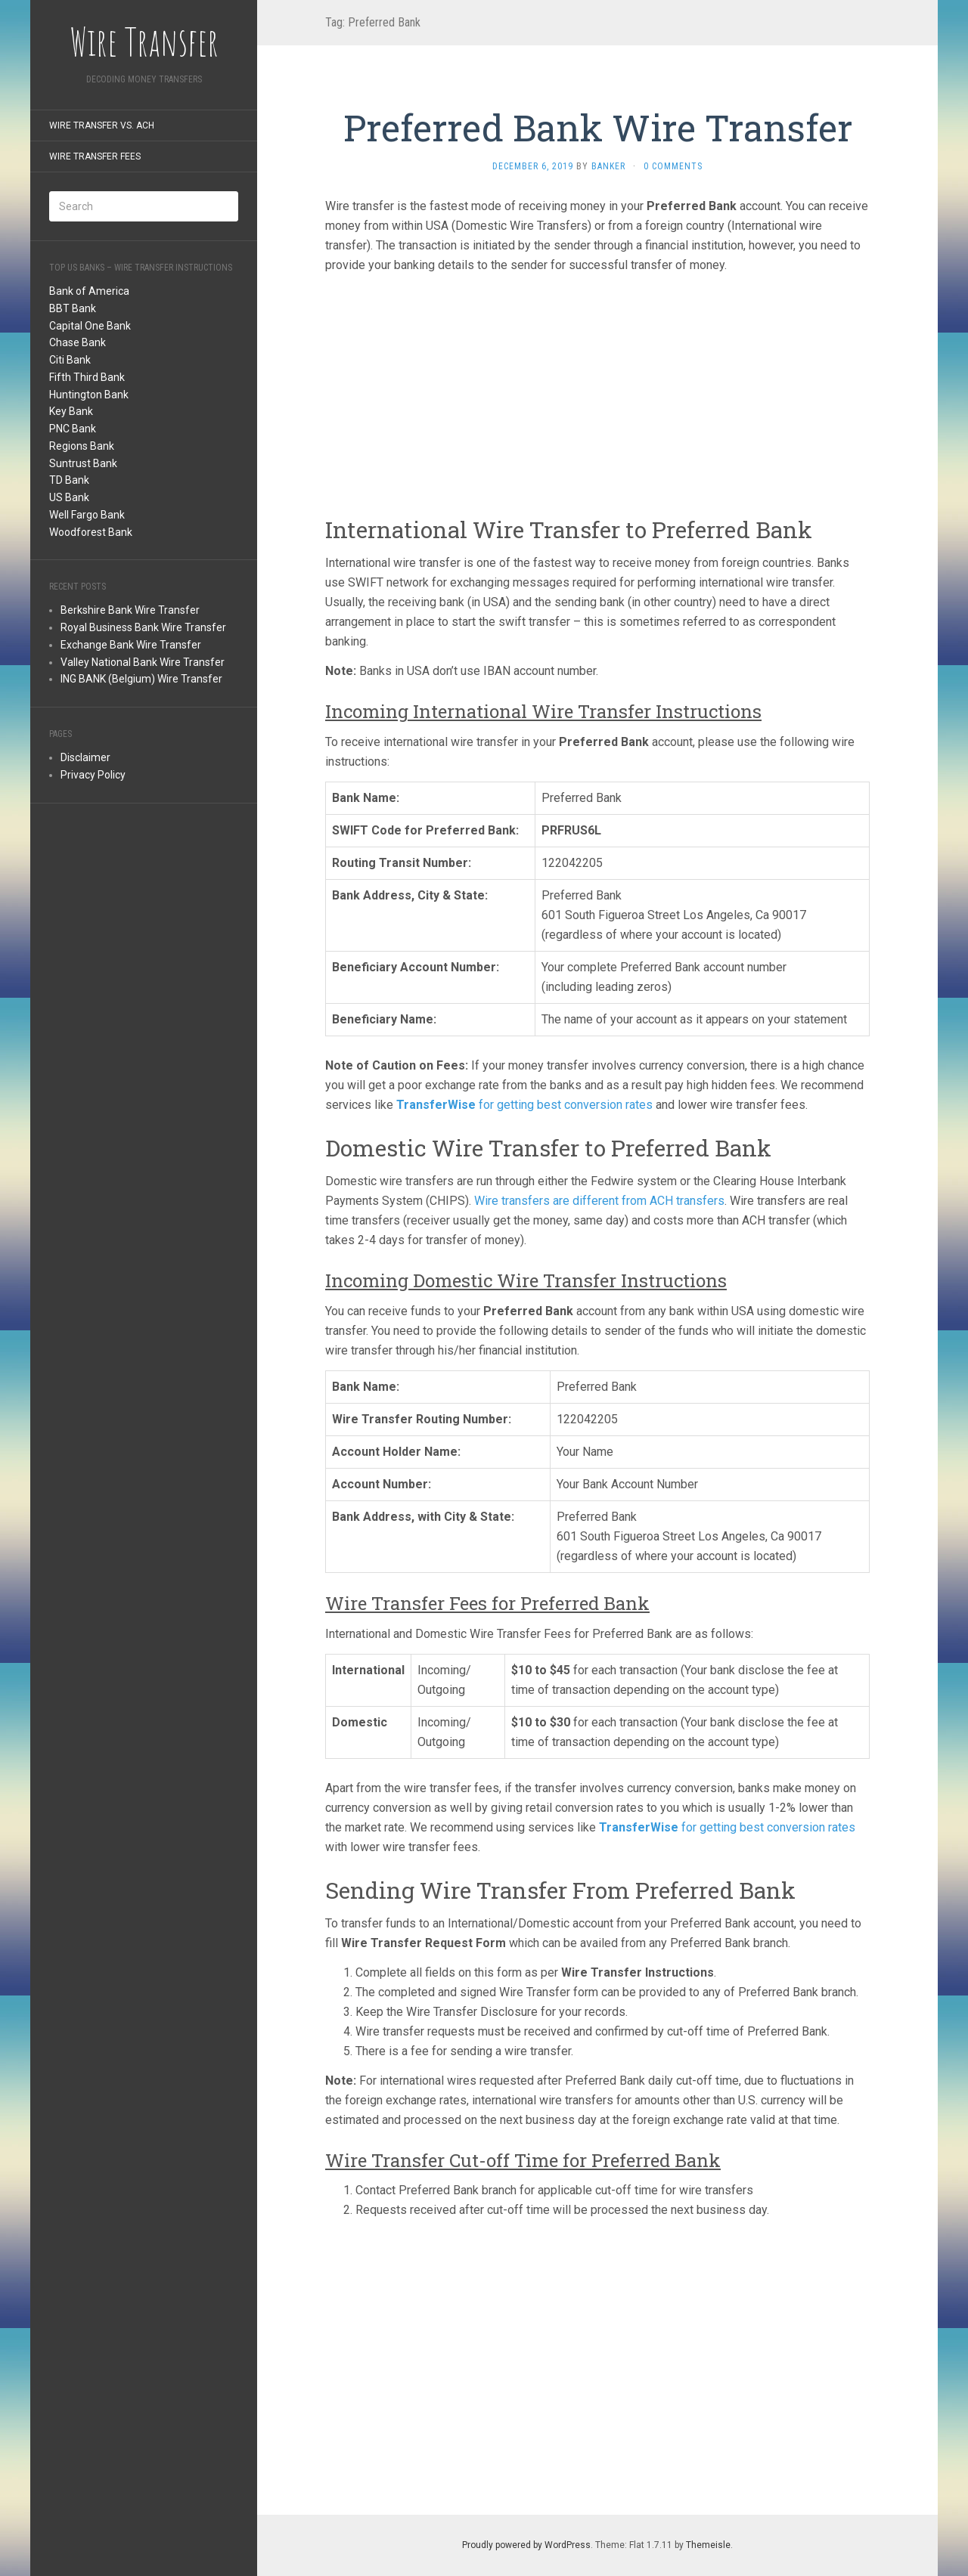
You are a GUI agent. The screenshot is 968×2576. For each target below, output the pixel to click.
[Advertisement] (143, 1049)
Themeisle (708, 2545)
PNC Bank (72, 429)
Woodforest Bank (90, 532)
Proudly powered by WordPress (526, 2545)
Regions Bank (81, 446)
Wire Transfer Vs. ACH (101, 125)
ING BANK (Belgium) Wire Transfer (141, 679)
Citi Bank (70, 360)
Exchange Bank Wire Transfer (130, 645)
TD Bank (69, 480)
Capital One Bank (90, 326)
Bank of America (89, 291)
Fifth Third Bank (87, 377)
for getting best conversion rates (524, 1105)
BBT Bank (72, 308)
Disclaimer (85, 757)
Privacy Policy (93, 775)
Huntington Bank (89, 395)
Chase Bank (77, 342)
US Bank (69, 497)
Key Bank (71, 411)
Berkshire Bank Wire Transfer (130, 610)
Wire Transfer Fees (95, 156)
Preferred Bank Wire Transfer (597, 127)
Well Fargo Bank (87, 515)
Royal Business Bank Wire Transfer (143, 627)
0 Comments (673, 166)
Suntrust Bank (83, 463)
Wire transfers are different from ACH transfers (599, 1201)
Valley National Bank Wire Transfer (142, 662)
